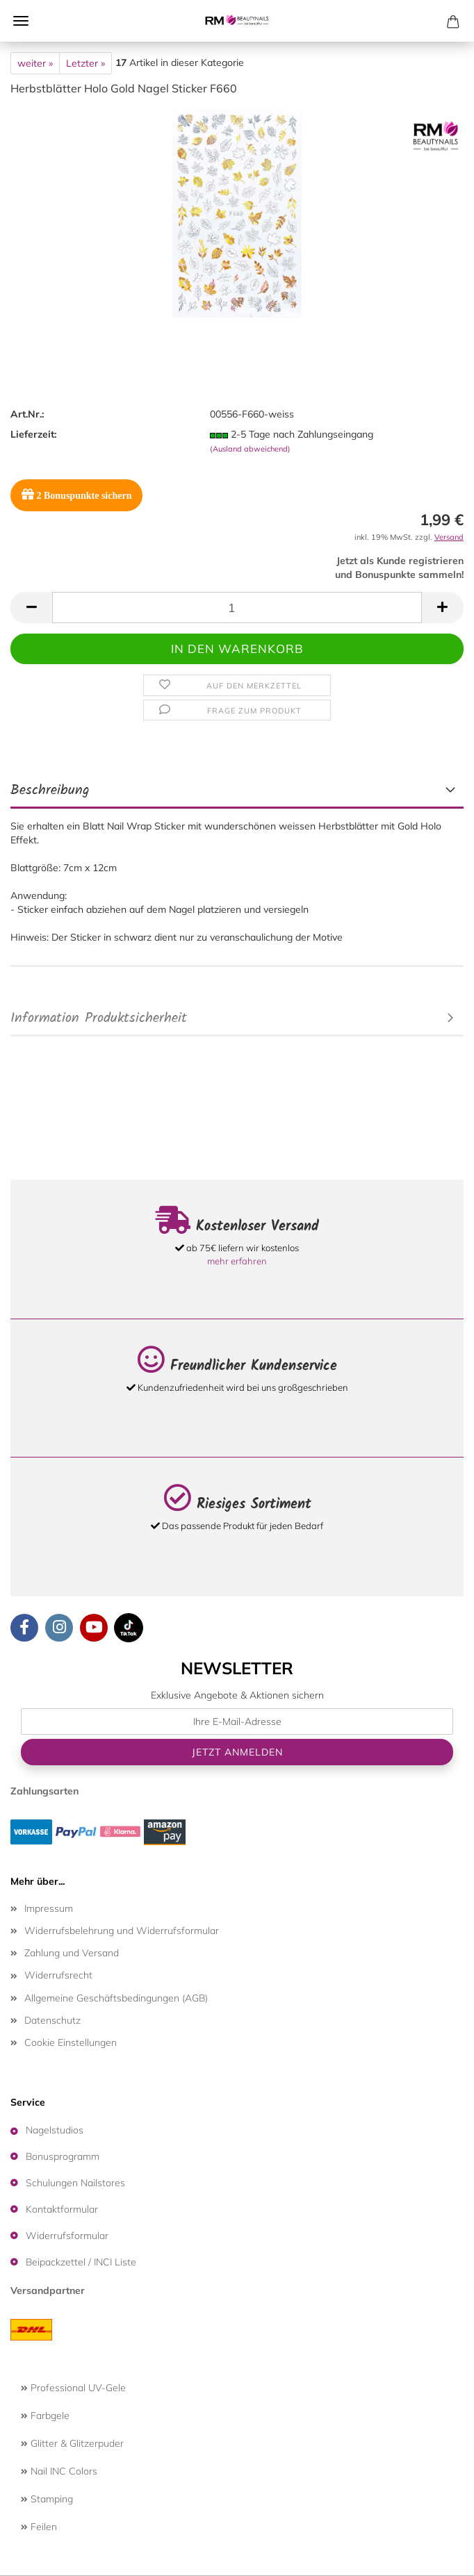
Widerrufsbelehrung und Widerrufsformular (121, 1930)
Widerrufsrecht (58, 1975)
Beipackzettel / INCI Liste (81, 2262)
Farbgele (45, 2415)
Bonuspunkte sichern (76, 494)
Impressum (48, 1908)
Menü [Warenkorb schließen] (20, 21)
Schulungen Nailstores (75, 2183)
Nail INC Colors (59, 2471)
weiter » (35, 63)
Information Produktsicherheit (98, 1018)
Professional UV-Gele (73, 2387)
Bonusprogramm (62, 2156)
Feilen (39, 2526)
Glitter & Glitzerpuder (72, 2443)
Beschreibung (50, 790)
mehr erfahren (237, 1260)
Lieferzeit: (33, 434)
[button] (31, 607)
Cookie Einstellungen (70, 2042)
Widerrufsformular (67, 2235)
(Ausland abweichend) (250, 449)
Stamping (47, 2499)
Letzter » (85, 63)
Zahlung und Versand (71, 1953)
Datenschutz (52, 2020)
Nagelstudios (54, 2130)
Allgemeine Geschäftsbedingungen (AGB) (116, 1998)
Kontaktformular (62, 2209)
